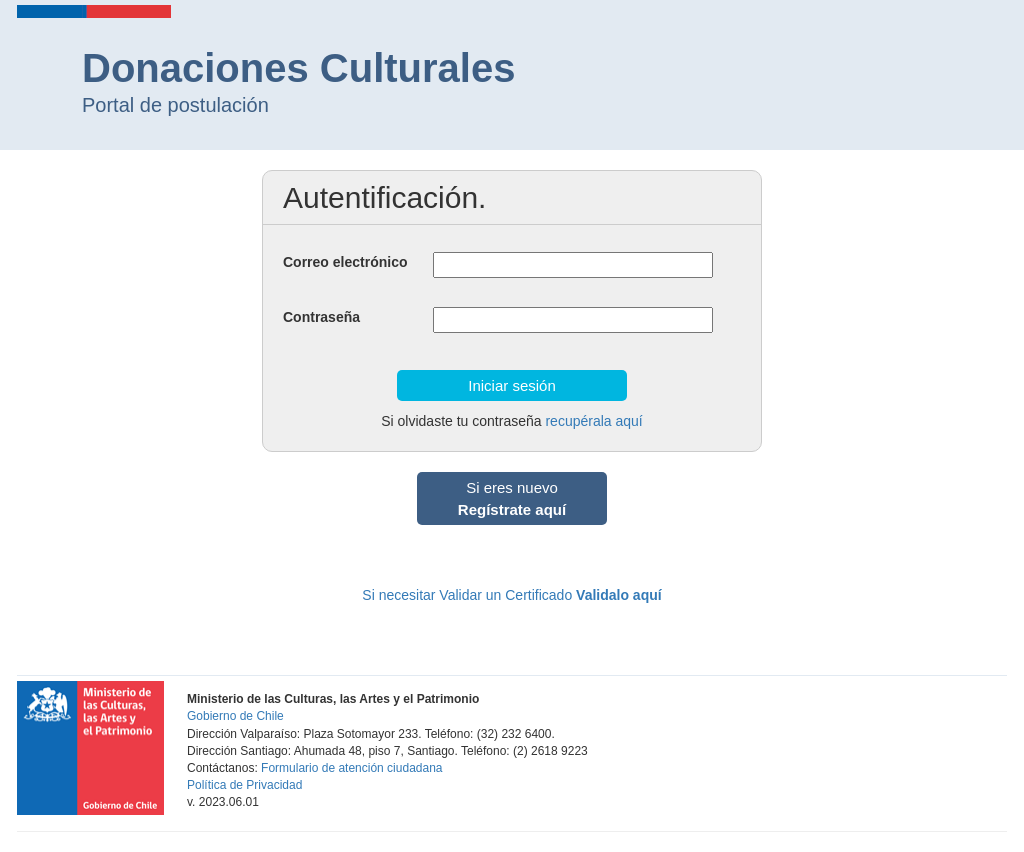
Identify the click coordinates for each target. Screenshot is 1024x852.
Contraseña (321, 317)
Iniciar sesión (512, 385)
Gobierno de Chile (235, 716)
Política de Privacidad (244, 785)
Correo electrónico (345, 262)
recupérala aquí (593, 421)
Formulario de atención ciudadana (351, 768)
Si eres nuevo (512, 498)
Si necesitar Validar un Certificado (511, 595)
